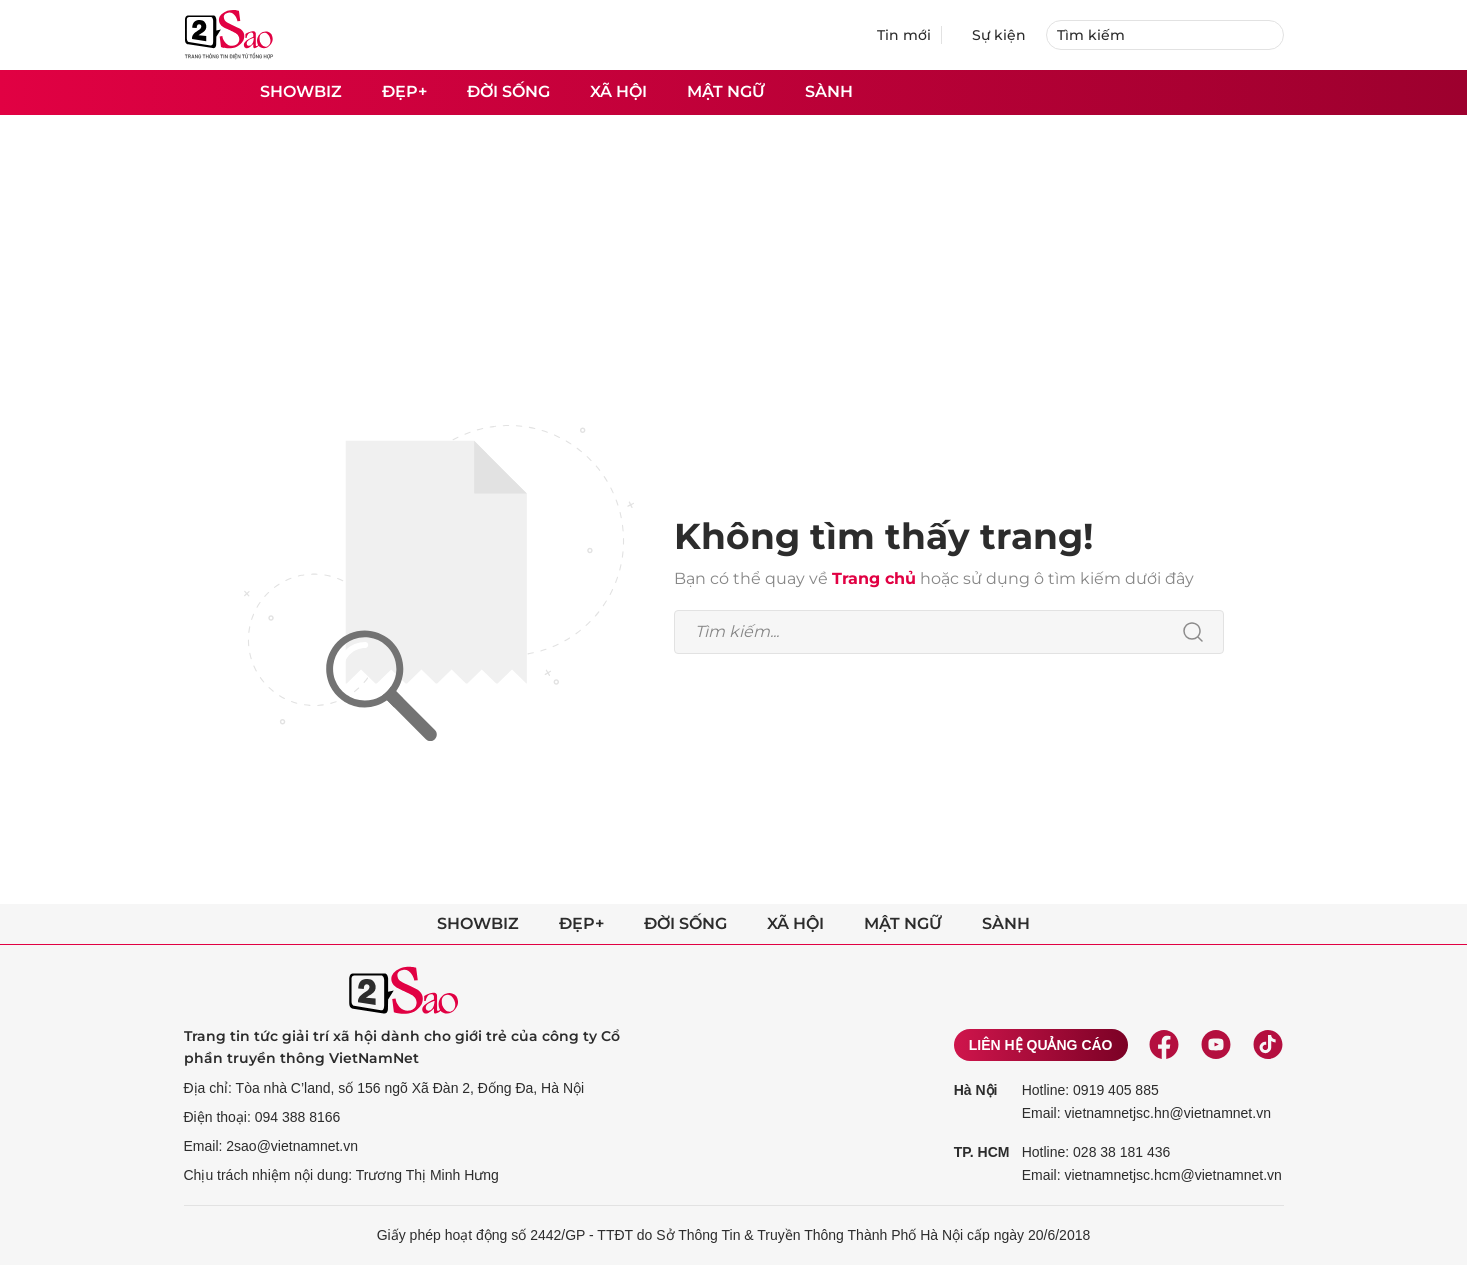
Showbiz (301, 91)
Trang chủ (874, 578)
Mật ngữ (726, 91)
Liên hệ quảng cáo (1041, 1045)
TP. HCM (982, 1152)
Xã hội (618, 91)
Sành (829, 91)
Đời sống (508, 91)
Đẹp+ (404, 91)
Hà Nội (976, 1090)
